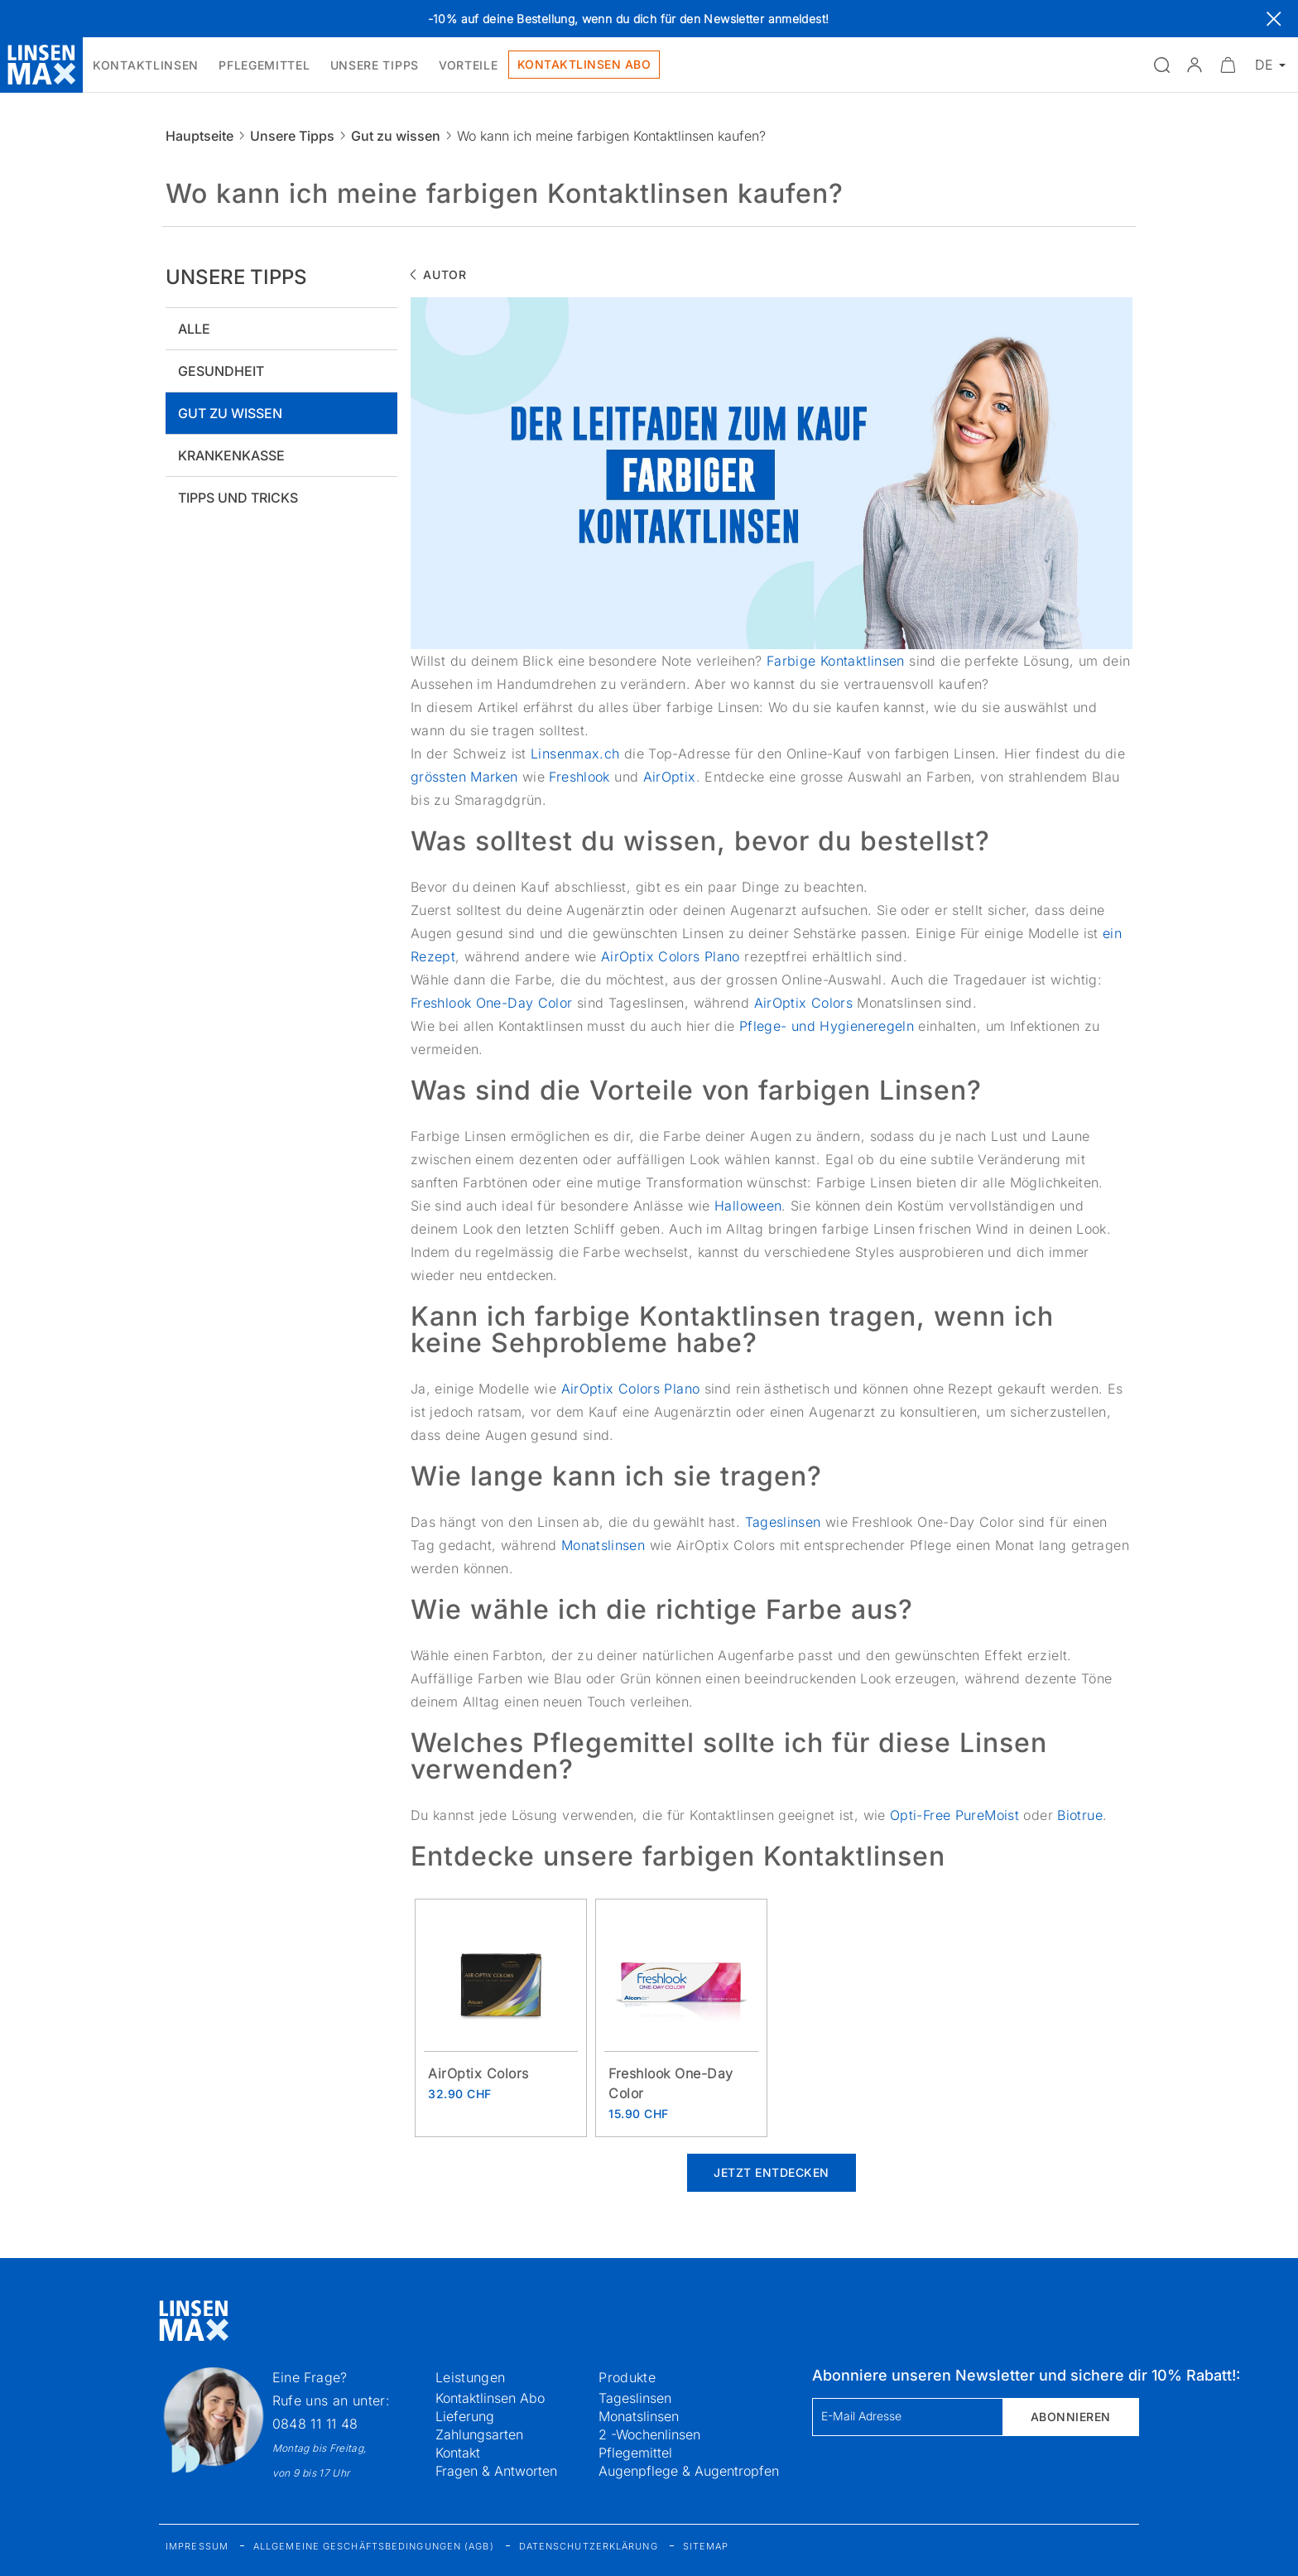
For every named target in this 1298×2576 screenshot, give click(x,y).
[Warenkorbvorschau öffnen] (1227, 64)
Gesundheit (221, 371)
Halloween (747, 1205)
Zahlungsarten (479, 2434)
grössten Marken (464, 776)
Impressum (197, 2546)
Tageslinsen (785, 1522)
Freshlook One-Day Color (492, 1002)
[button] (1194, 64)
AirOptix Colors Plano (670, 956)
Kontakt (457, 2452)
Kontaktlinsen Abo (490, 2398)
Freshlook (579, 776)
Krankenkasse (231, 455)
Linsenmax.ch (575, 753)
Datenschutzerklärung (588, 2546)
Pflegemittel (635, 2452)
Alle (194, 328)
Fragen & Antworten (496, 2471)
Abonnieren (1071, 2417)
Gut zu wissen (395, 136)
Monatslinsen (603, 1545)
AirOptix (669, 776)
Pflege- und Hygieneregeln (826, 1026)
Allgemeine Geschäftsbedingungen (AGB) (373, 2546)
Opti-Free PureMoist (954, 1815)
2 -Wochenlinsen (649, 2434)
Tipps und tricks (238, 497)
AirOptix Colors (803, 1002)
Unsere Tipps (292, 136)
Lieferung (464, 2416)
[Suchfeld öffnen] (1161, 64)
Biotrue (1080, 1815)
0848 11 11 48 (315, 2423)
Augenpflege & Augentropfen (689, 2471)
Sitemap (706, 2546)
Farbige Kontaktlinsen (836, 660)
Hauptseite (199, 136)
